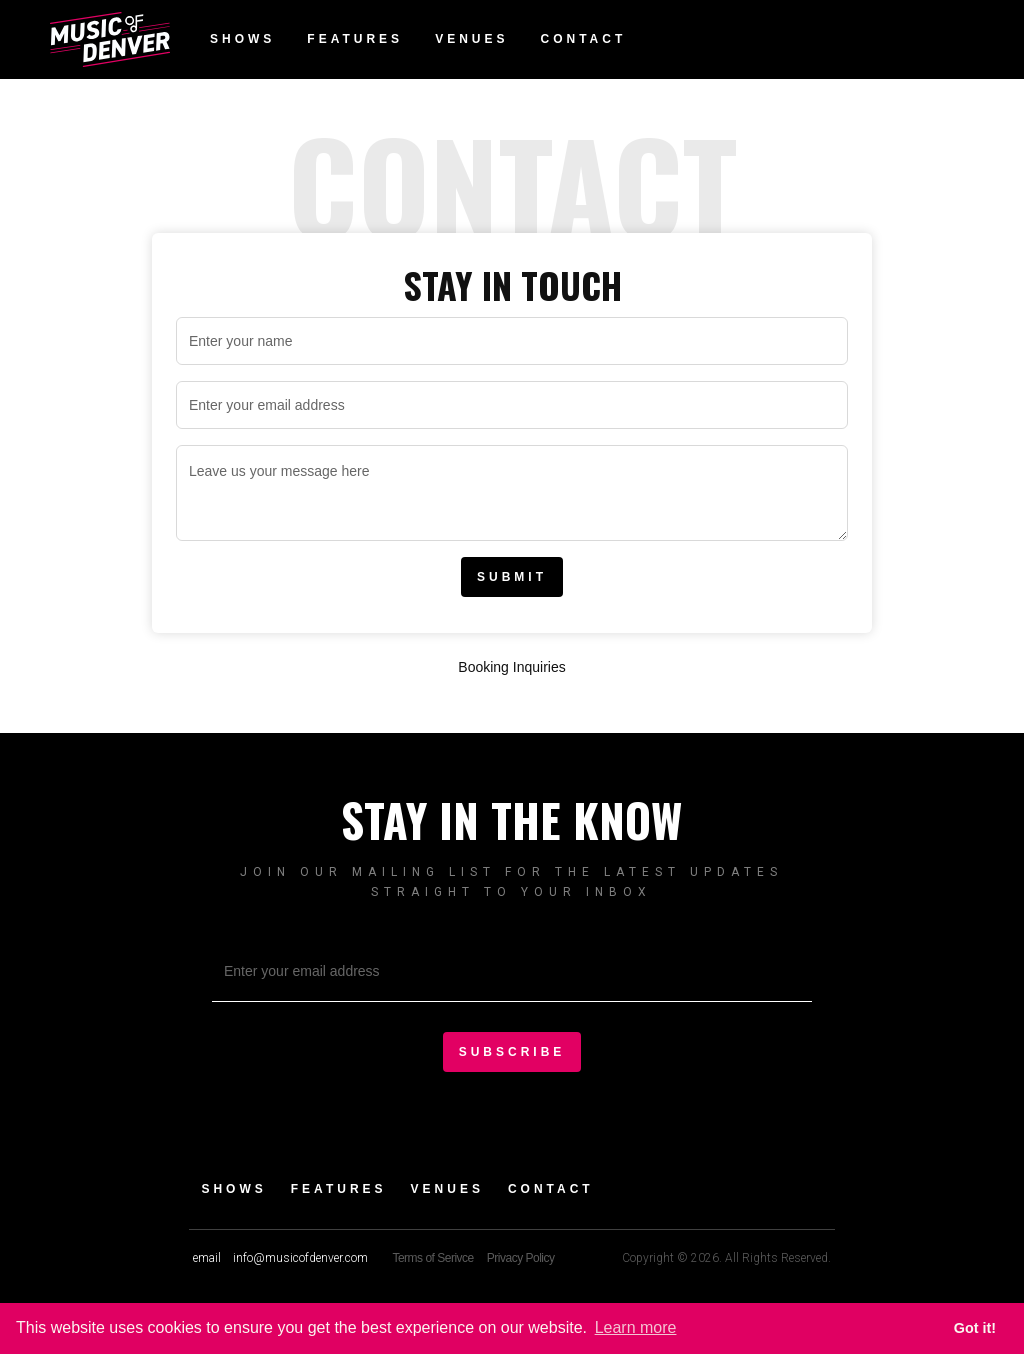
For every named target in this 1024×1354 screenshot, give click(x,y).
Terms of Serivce (432, 1258)
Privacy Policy (521, 1258)
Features (355, 39)
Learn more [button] (636, 1327)
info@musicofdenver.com (300, 1258)
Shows (242, 39)
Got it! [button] (975, 1328)
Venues (471, 39)
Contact (583, 39)
